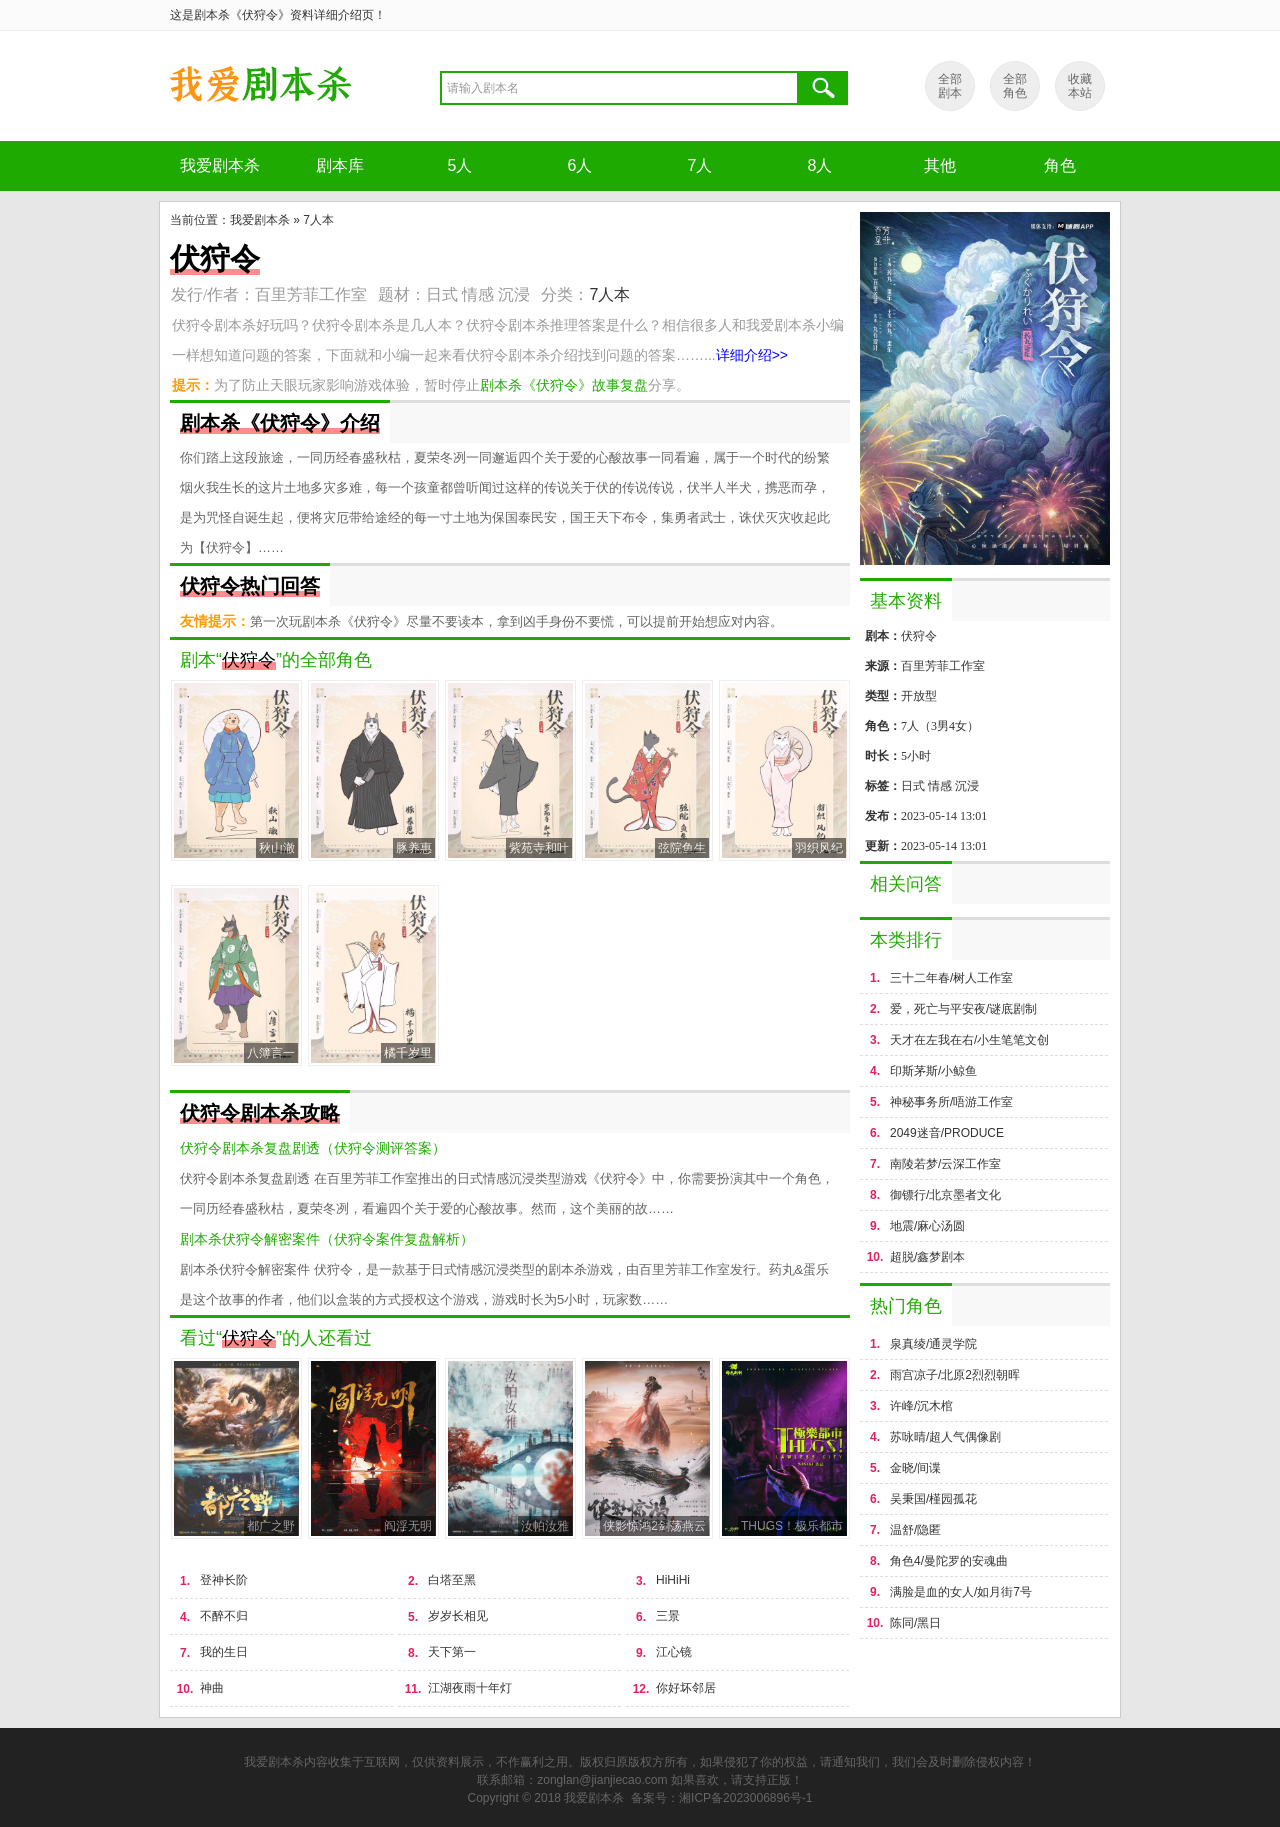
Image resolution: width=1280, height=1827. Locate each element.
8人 (820, 165)
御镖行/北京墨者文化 (945, 1195)
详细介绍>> (752, 355)
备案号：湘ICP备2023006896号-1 (721, 1798)
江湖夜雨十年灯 (470, 1688)
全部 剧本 (950, 86)
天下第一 (452, 1652)
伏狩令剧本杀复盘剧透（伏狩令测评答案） (313, 1148)
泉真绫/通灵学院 (933, 1344)
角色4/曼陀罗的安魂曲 (949, 1561)
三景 (668, 1616)
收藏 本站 (1080, 86)
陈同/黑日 (915, 1623)
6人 (580, 165)
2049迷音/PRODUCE (947, 1133)
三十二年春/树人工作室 (951, 978)
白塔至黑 (452, 1580)
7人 (700, 165)
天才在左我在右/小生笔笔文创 (969, 1040)
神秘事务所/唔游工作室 (951, 1102)
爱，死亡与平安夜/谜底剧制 (963, 1009)
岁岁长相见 (458, 1616)
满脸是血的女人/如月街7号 (961, 1592)
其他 (940, 165)
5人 (460, 165)
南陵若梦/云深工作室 (945, 1164)
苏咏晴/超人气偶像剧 (945, 1437)
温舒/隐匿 (915, 1530)
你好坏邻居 (686, 1688)
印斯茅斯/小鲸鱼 (933, 1071)
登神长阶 (224, 1580)
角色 (1060, 165)
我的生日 (224, 1652)
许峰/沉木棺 (921, 1406)
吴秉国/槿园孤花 (933, 1499)
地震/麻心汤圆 (927, 1226)
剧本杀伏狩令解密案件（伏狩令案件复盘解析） (327, 1239)
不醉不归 (224, 1616)
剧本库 (340, 165)
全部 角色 (1015, 86)
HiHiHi (673, 1580)
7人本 (318, 220)
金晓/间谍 (915, 1468)
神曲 (212, 1688)
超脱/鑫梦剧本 (927, 1257)
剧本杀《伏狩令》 (260, 86)
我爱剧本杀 (220, 165)
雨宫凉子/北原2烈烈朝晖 (955, 1375)
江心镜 (674, 1652)
